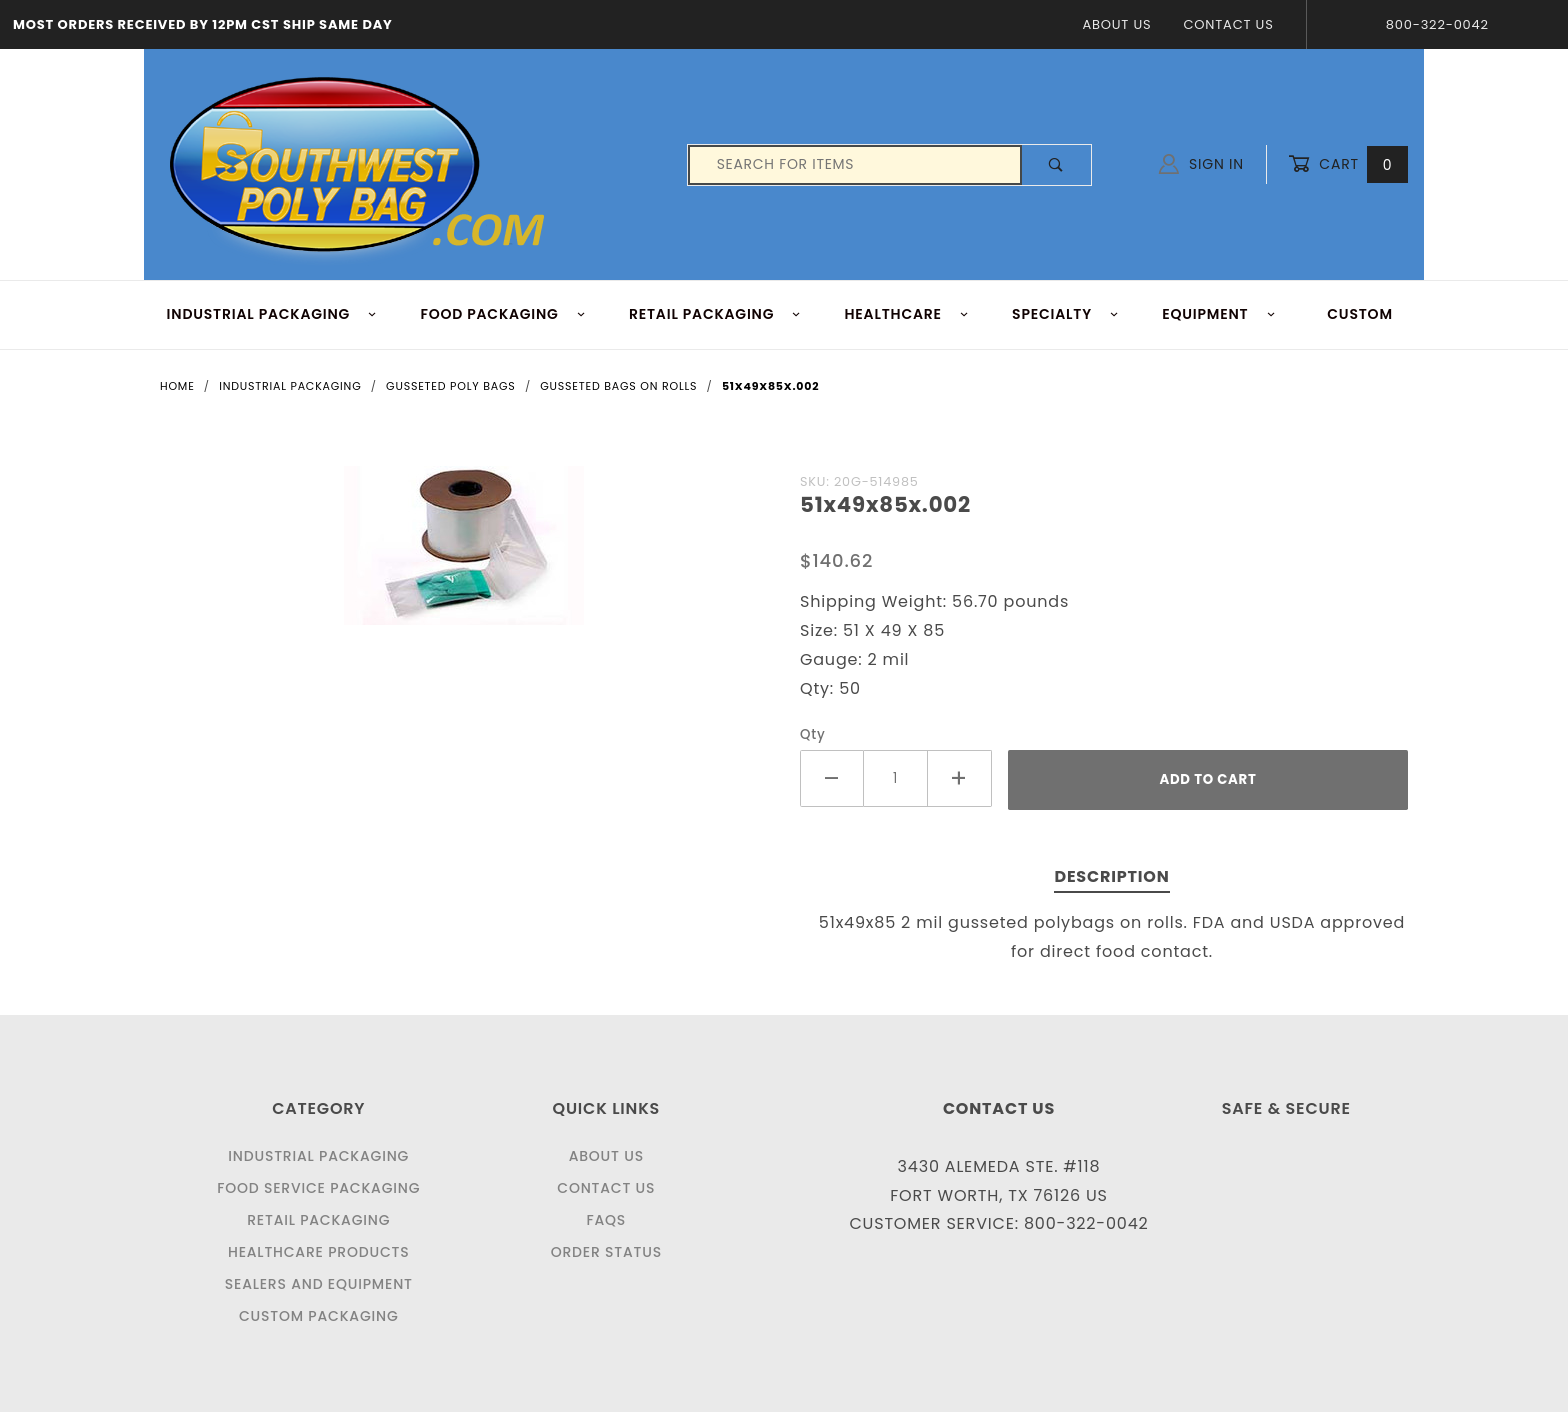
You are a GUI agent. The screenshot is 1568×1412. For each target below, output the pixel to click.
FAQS (606, 1220)
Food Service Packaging (318, 1188)
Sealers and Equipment (319, 1284)
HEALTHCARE (907, 314)
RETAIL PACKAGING (715, 314)
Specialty (1065, 314)
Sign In (1201, 164)
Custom (1360, 314)
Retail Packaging (318, 1220)
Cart (1348, 164)
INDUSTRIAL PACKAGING (272, 314)
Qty (813, 734)
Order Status (606, 1252)
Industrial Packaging (318, 1156)
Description (1111, 876)
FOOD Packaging (503, 314)
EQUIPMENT (1219, 314)
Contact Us (1228, 24)
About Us (1116, 24)
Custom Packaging (319, 1316)
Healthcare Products (318, 1252)
